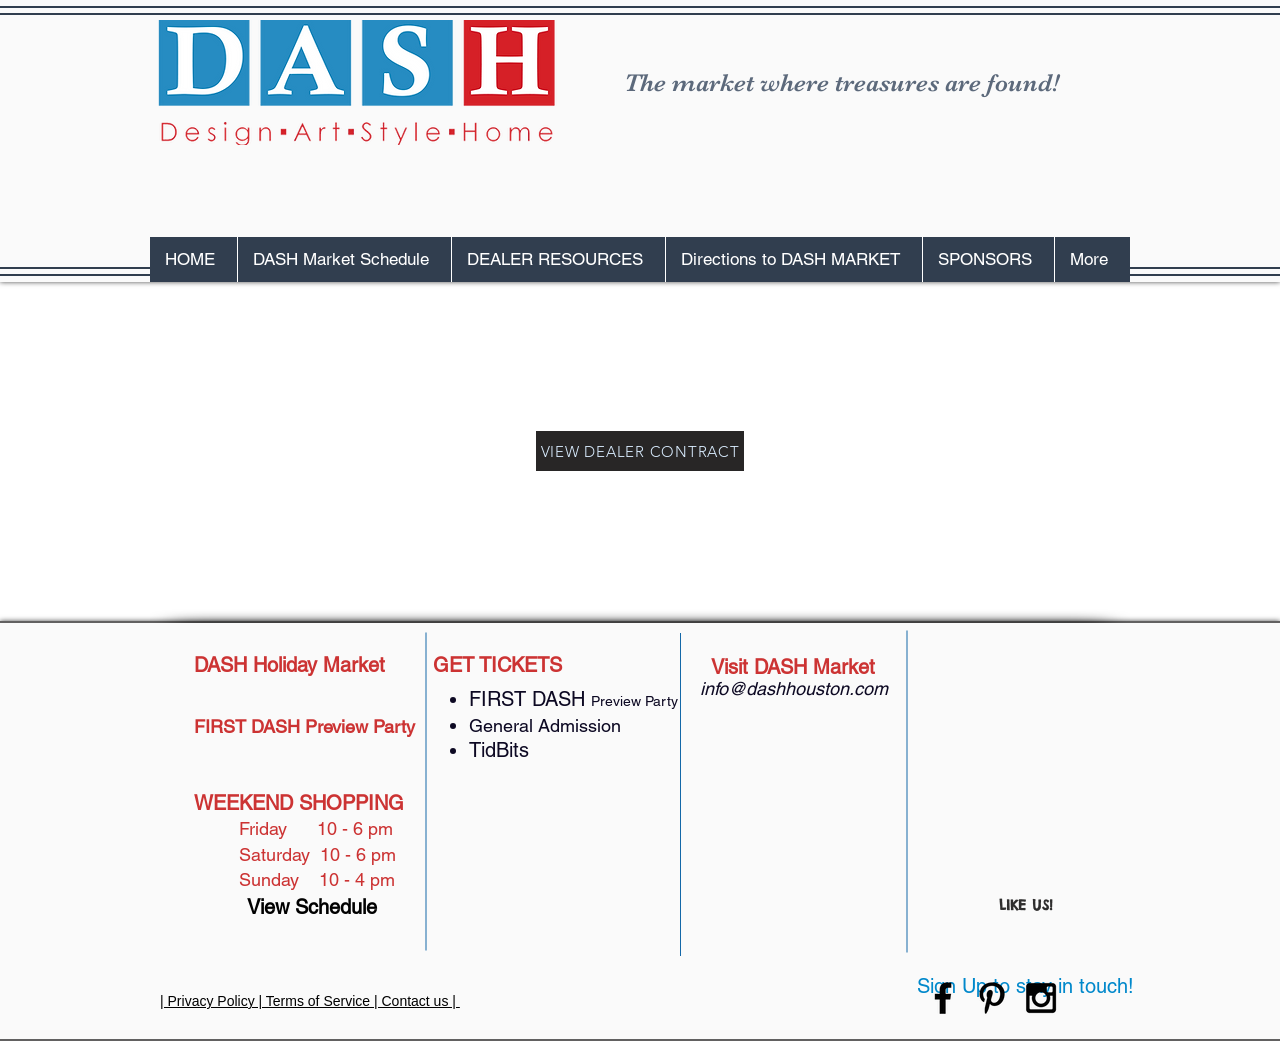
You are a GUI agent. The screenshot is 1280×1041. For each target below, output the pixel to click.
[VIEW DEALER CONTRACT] (640, 451)
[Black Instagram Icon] (1041, 998)
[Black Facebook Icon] (943, 998)
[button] (344, 259)
